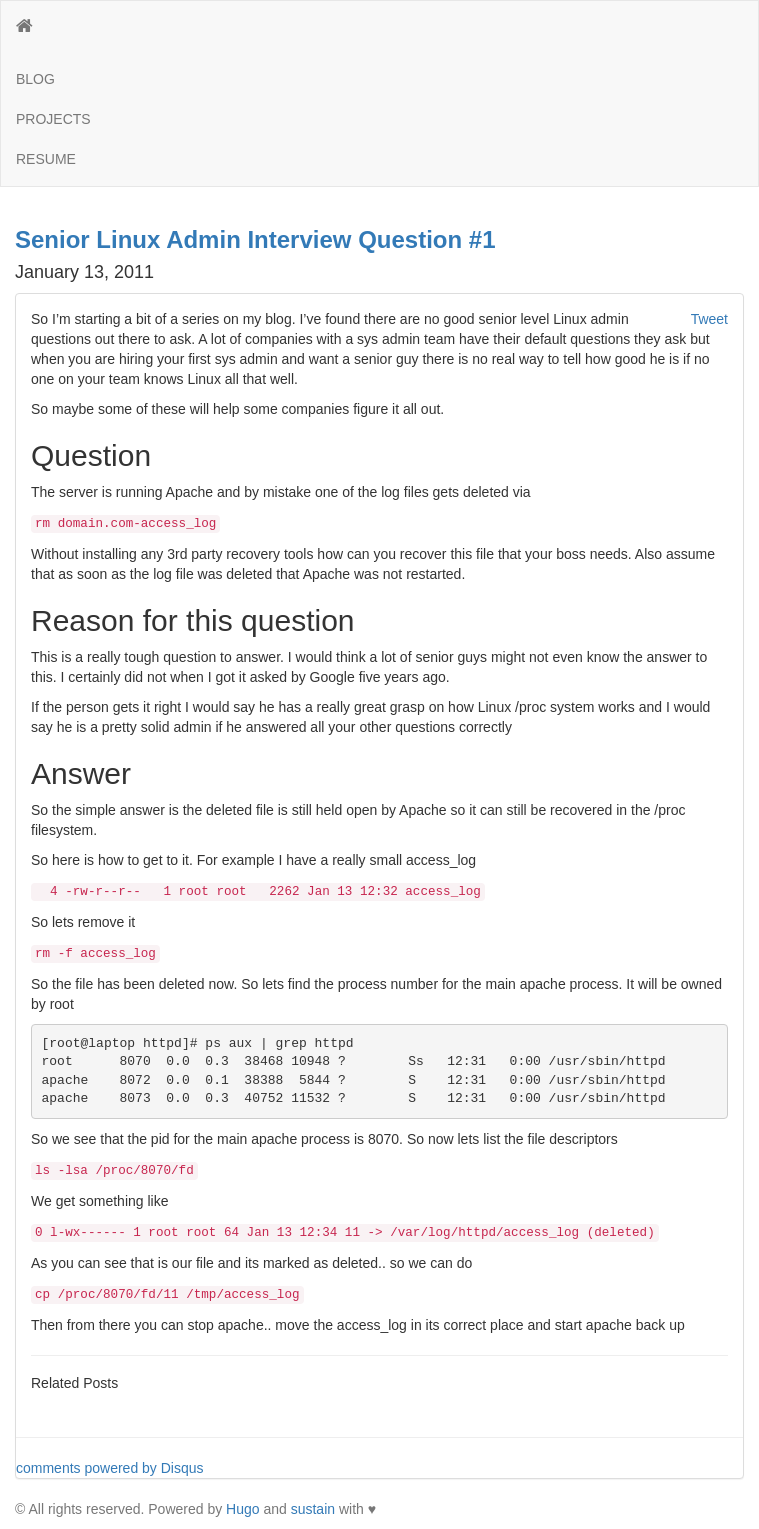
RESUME (46, 159)
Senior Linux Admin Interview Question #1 (255, 239)
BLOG (35, 79)
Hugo (242, 1509)
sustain (313, 1509)
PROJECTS (53, 119)
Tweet (709, 319)
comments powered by (110, 1468)
